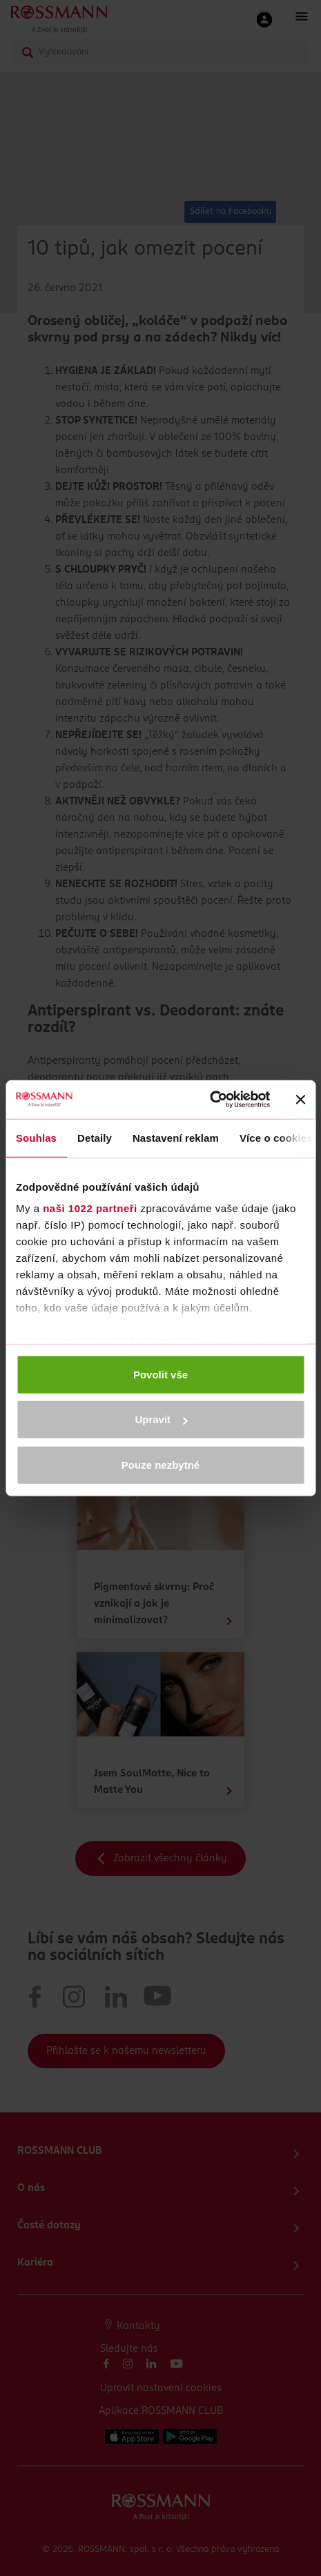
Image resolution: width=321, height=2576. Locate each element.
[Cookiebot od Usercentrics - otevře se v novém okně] (209, 1100)
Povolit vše (160, 1374)
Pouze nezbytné (160, 1464)
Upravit (161, 1419)
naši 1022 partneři (90, 1208)
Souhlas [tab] (36, 1137)
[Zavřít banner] (300, 1099)
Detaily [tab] (94, 1137)
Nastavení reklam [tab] (176, 1137)
